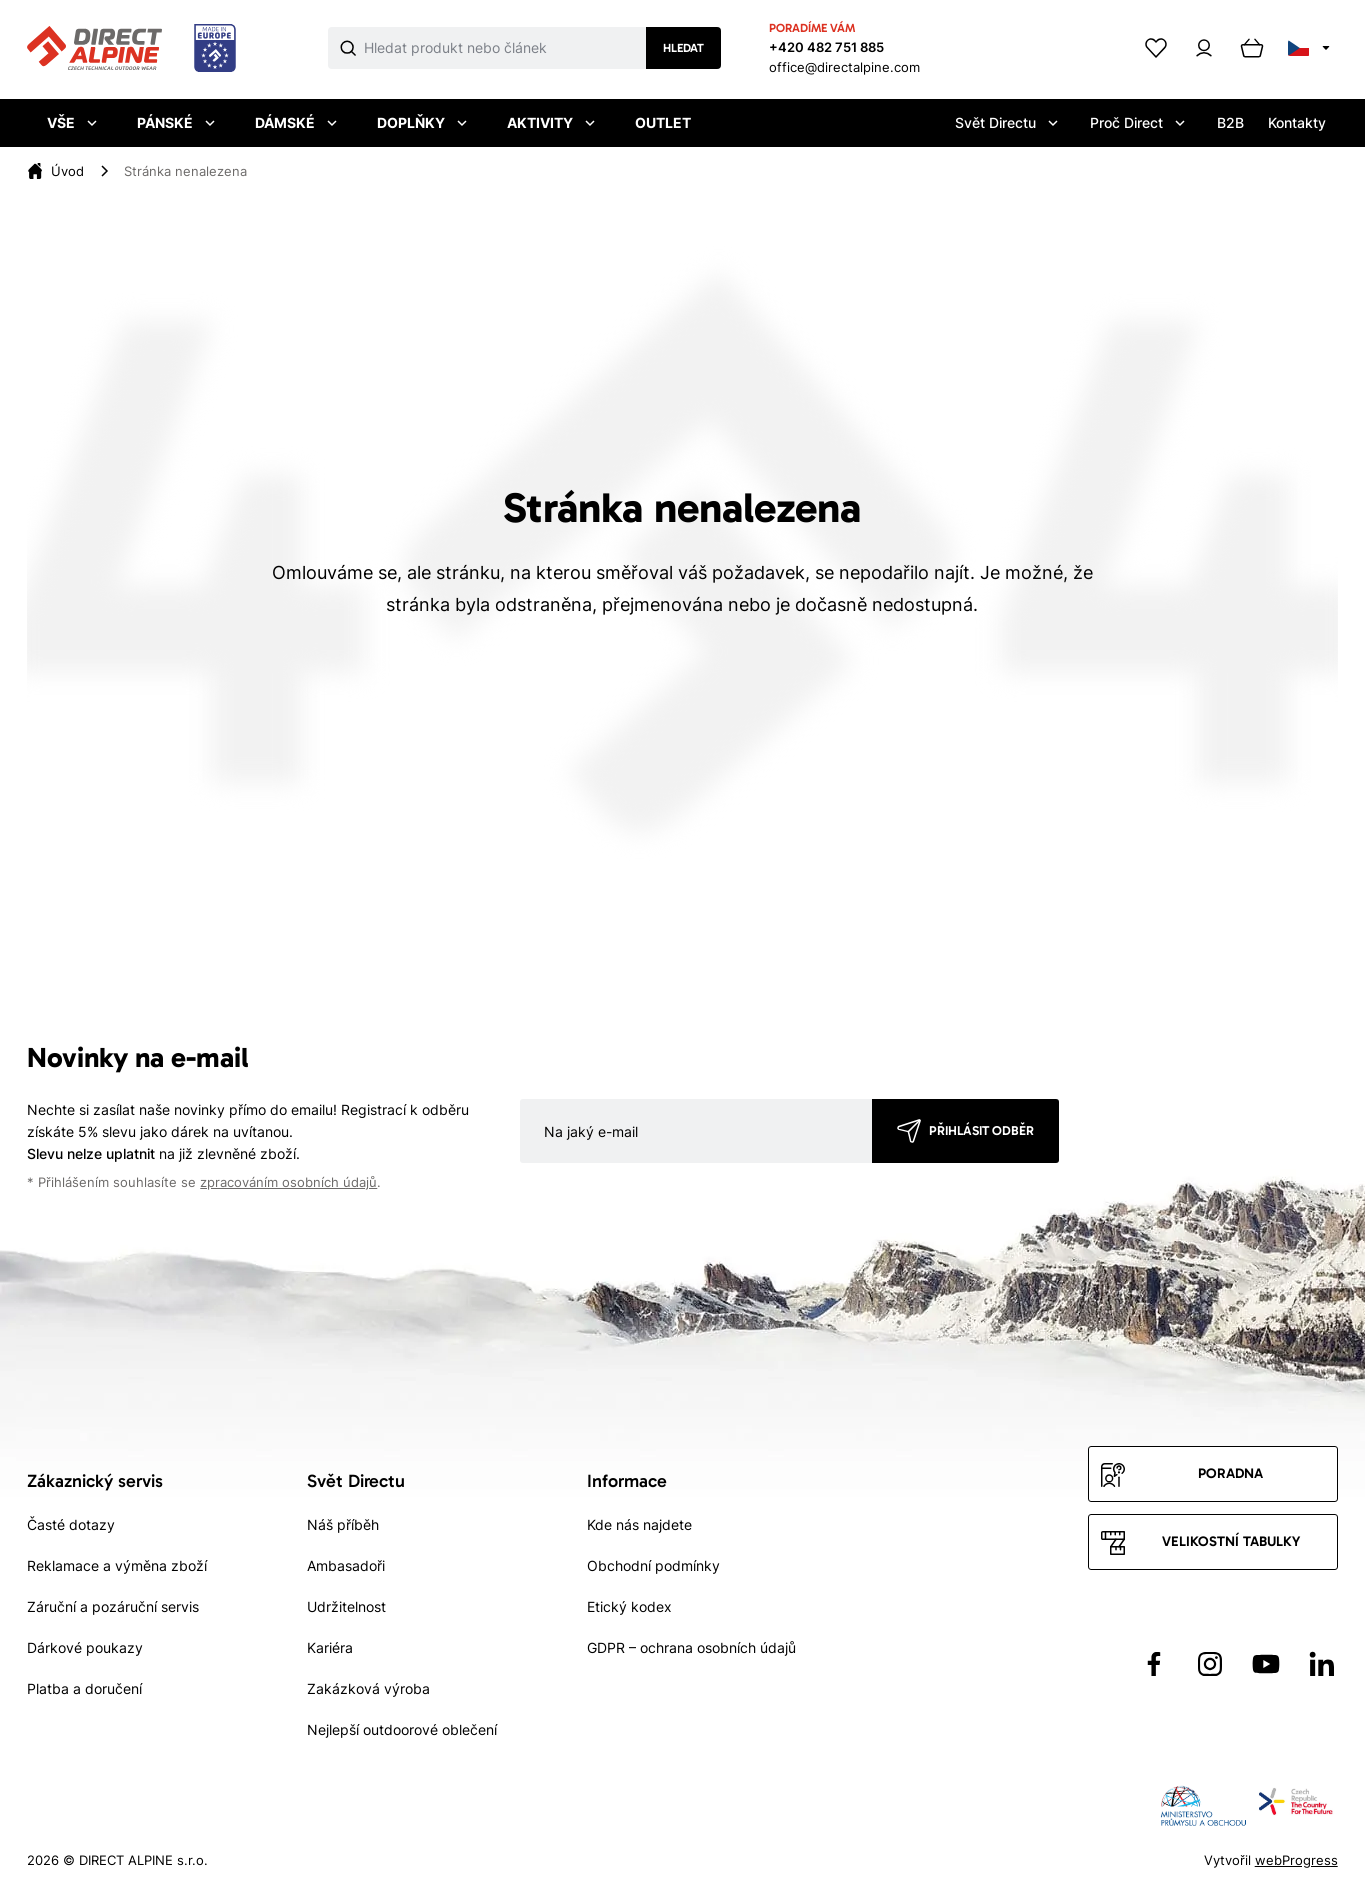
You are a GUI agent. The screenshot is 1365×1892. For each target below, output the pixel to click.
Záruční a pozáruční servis (113, 1606)
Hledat (683, 48)
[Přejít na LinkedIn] (1322, 1664)
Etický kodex (629, 1606)
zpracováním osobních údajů (288, 1182)
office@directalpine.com (844, 67)
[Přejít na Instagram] (1210, 1664)
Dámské (296, 122)
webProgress (1296, 1860)
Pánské (176, 122)
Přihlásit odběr (981, 1130)
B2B (1230, 122)
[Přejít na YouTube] (1266, 1664)
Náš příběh (343, 1524)
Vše (72, 122)
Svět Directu (1006, 122)
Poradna (1230, 1473)
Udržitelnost (346, 1606)
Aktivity (551, 122)
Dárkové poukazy (85, 1647)
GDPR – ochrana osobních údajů (691, 1647)
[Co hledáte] (505, 48)
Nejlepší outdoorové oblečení (402, 1729)
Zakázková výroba (368, 1688)
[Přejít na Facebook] (1154, 1664)
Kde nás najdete (639, 1524)
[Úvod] (67, 171)
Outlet (663, 122)
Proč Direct (1137, 122)
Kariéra (330, 1647)
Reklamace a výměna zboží (117, 1565)
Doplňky (422, 122)
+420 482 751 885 (826, 47)
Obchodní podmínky (653, 1565)
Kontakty (1297, 122)
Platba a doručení (84, 1688)
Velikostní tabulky (1231, 1541)
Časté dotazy (71, 1524)
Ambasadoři (346, 1565)
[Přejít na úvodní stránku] (131, 49)
